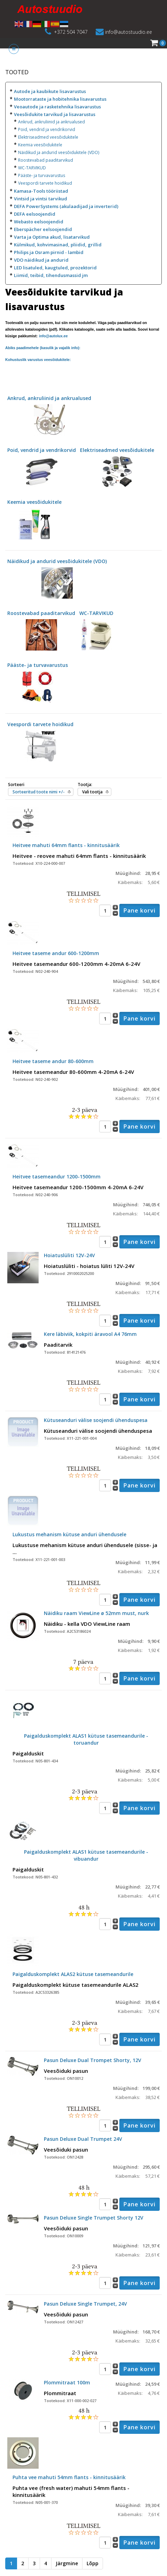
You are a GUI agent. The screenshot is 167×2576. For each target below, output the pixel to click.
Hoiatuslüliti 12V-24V (69, 1255)
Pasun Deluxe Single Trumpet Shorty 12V (93, 2217)
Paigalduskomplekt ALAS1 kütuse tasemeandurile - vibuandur (86, 1855)
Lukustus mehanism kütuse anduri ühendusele (69, 1534)
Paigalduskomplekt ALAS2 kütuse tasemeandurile (73, 1974)
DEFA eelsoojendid (34, 214)
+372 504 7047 (71, 32)
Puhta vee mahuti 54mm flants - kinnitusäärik (69, 2477)
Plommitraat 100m (67, 2382)
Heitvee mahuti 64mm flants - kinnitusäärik (66, 845)
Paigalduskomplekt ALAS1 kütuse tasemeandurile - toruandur (86, 1739)
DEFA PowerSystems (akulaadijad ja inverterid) (66, 206)
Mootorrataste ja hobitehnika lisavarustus (60, 99)
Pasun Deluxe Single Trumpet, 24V (85, 2303)
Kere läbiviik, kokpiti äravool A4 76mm (90, 1334)
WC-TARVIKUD (32, 168)
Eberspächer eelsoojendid (43, 229)
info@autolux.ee (53, 336)
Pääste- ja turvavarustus (41, 175)
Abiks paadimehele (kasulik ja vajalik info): (42, 348)
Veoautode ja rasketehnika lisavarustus (57, 106)
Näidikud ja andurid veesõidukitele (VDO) (58, 152)
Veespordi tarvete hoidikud (45, 183)
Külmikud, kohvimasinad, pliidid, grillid (58, 244)
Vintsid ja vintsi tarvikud (40, 198)
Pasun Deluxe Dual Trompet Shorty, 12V (92, 2060)
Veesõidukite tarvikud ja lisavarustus (54, 114)
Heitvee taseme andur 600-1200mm (56, 953)
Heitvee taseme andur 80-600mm (53, 1061)
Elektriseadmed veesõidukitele (48, 137)
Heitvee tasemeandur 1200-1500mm (57, 1176)
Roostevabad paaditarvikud (45, 160)
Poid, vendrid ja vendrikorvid (46, 129)
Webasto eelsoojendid (38, 221)
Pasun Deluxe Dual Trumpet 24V (83, 2139)
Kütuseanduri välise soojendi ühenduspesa (96, 1420)
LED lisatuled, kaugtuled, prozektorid (55, 267)
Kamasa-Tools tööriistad (41, 191)
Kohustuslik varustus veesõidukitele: (38, 359)
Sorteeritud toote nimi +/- (39, 792)
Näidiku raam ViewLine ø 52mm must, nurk (96, 1613)
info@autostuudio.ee (128, 32)
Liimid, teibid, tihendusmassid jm (51, 275)
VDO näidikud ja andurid (41, 260)
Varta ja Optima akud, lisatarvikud (52, 237)
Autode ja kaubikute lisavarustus (50, 91)
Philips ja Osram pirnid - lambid (49, 252)
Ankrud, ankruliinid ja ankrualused (51, 122)
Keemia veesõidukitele (40, 145)
